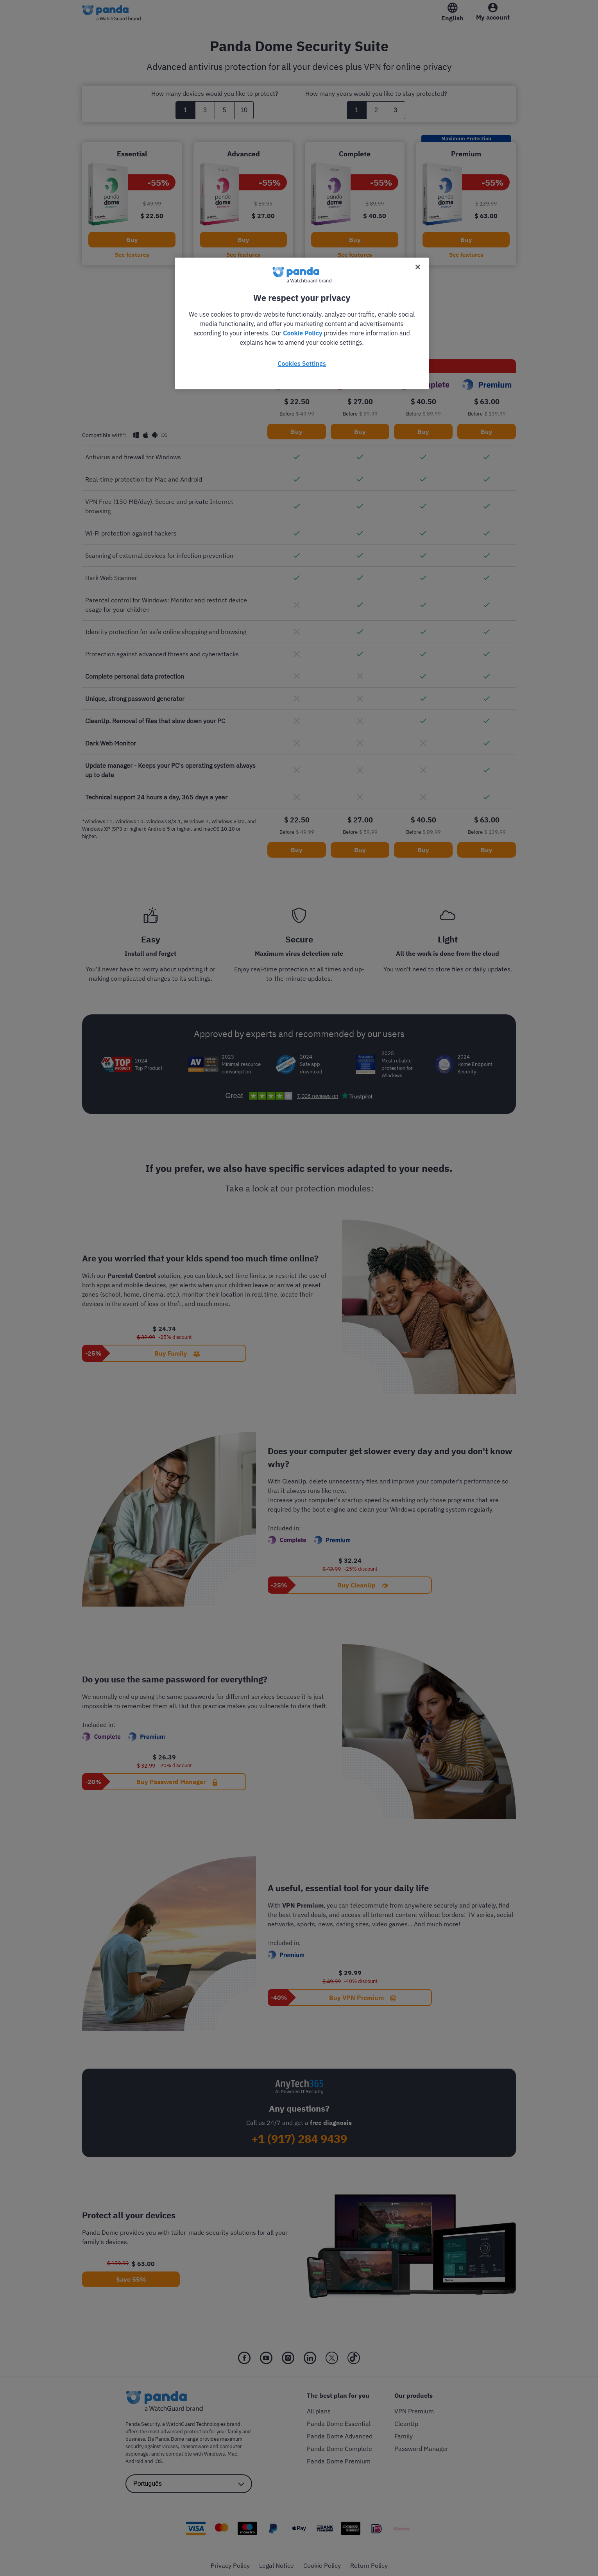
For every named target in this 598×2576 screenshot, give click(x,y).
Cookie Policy (302, 333)
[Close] (417, 267)
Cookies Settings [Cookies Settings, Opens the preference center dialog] (302, 363)
